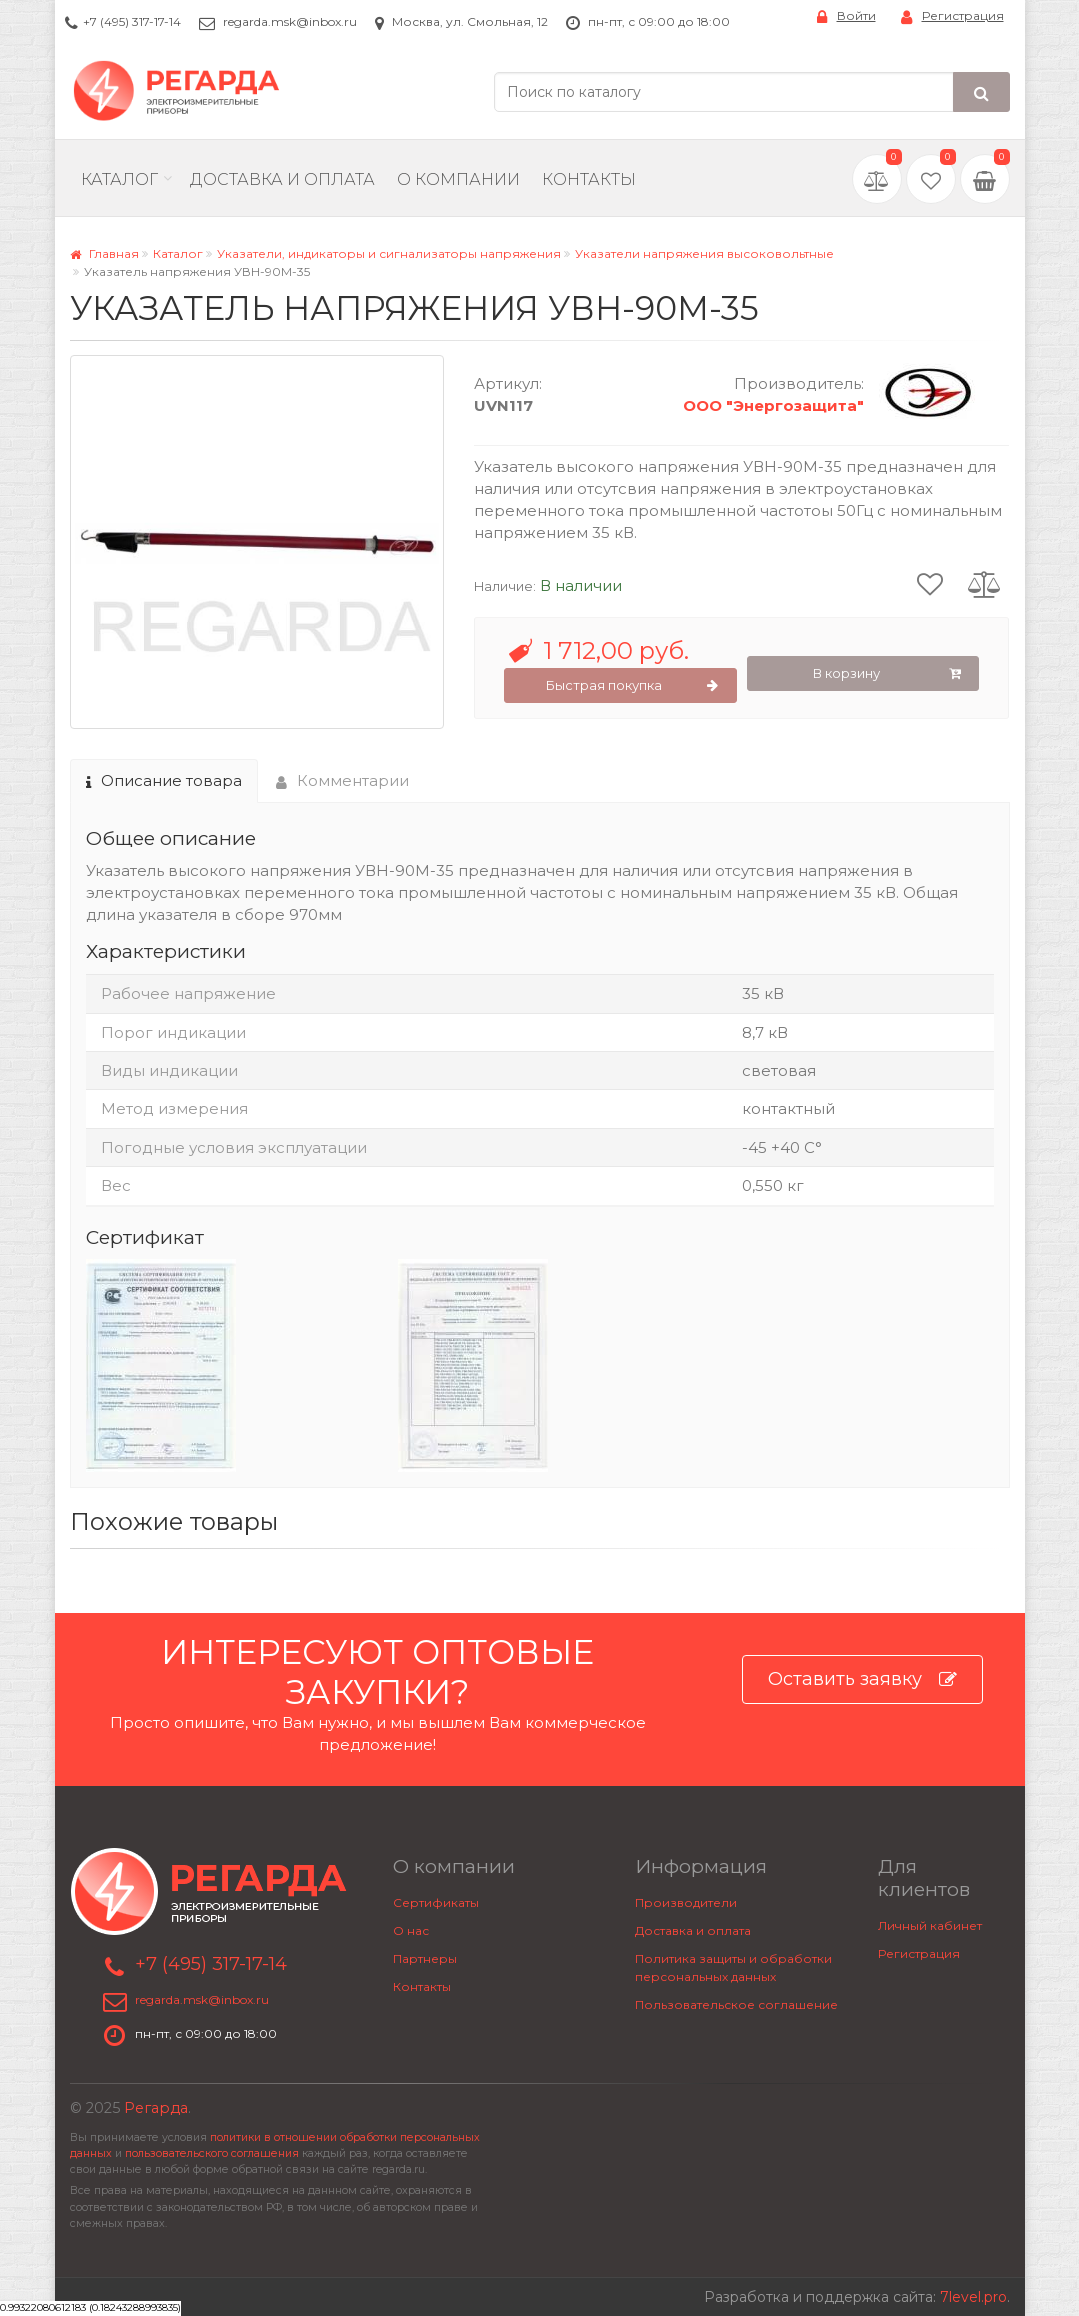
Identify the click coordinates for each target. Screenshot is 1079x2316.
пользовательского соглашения (212, 2153)
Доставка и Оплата (282, 179)
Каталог (119, 179)
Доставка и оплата (693, 1930)
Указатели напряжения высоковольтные (704, 253)
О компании (458, 179)
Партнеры (425, 1958)
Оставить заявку (862, 1679)
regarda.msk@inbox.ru (290, 21)
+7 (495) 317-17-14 (132, 21)
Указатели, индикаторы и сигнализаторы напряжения (389, 253)
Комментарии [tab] (342, 780)
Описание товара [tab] (164, 780)
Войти (846, 16)
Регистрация (952, 16)
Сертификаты (436, 1902)
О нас (411, 1930)
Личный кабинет (930, 1925)
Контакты (589, 179)
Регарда (156, 2108)
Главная (104, 253)
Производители (686, 1902)
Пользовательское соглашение (736, 2004)
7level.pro (973, 2297)
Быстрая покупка (632, 686)
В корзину (887, 674)
